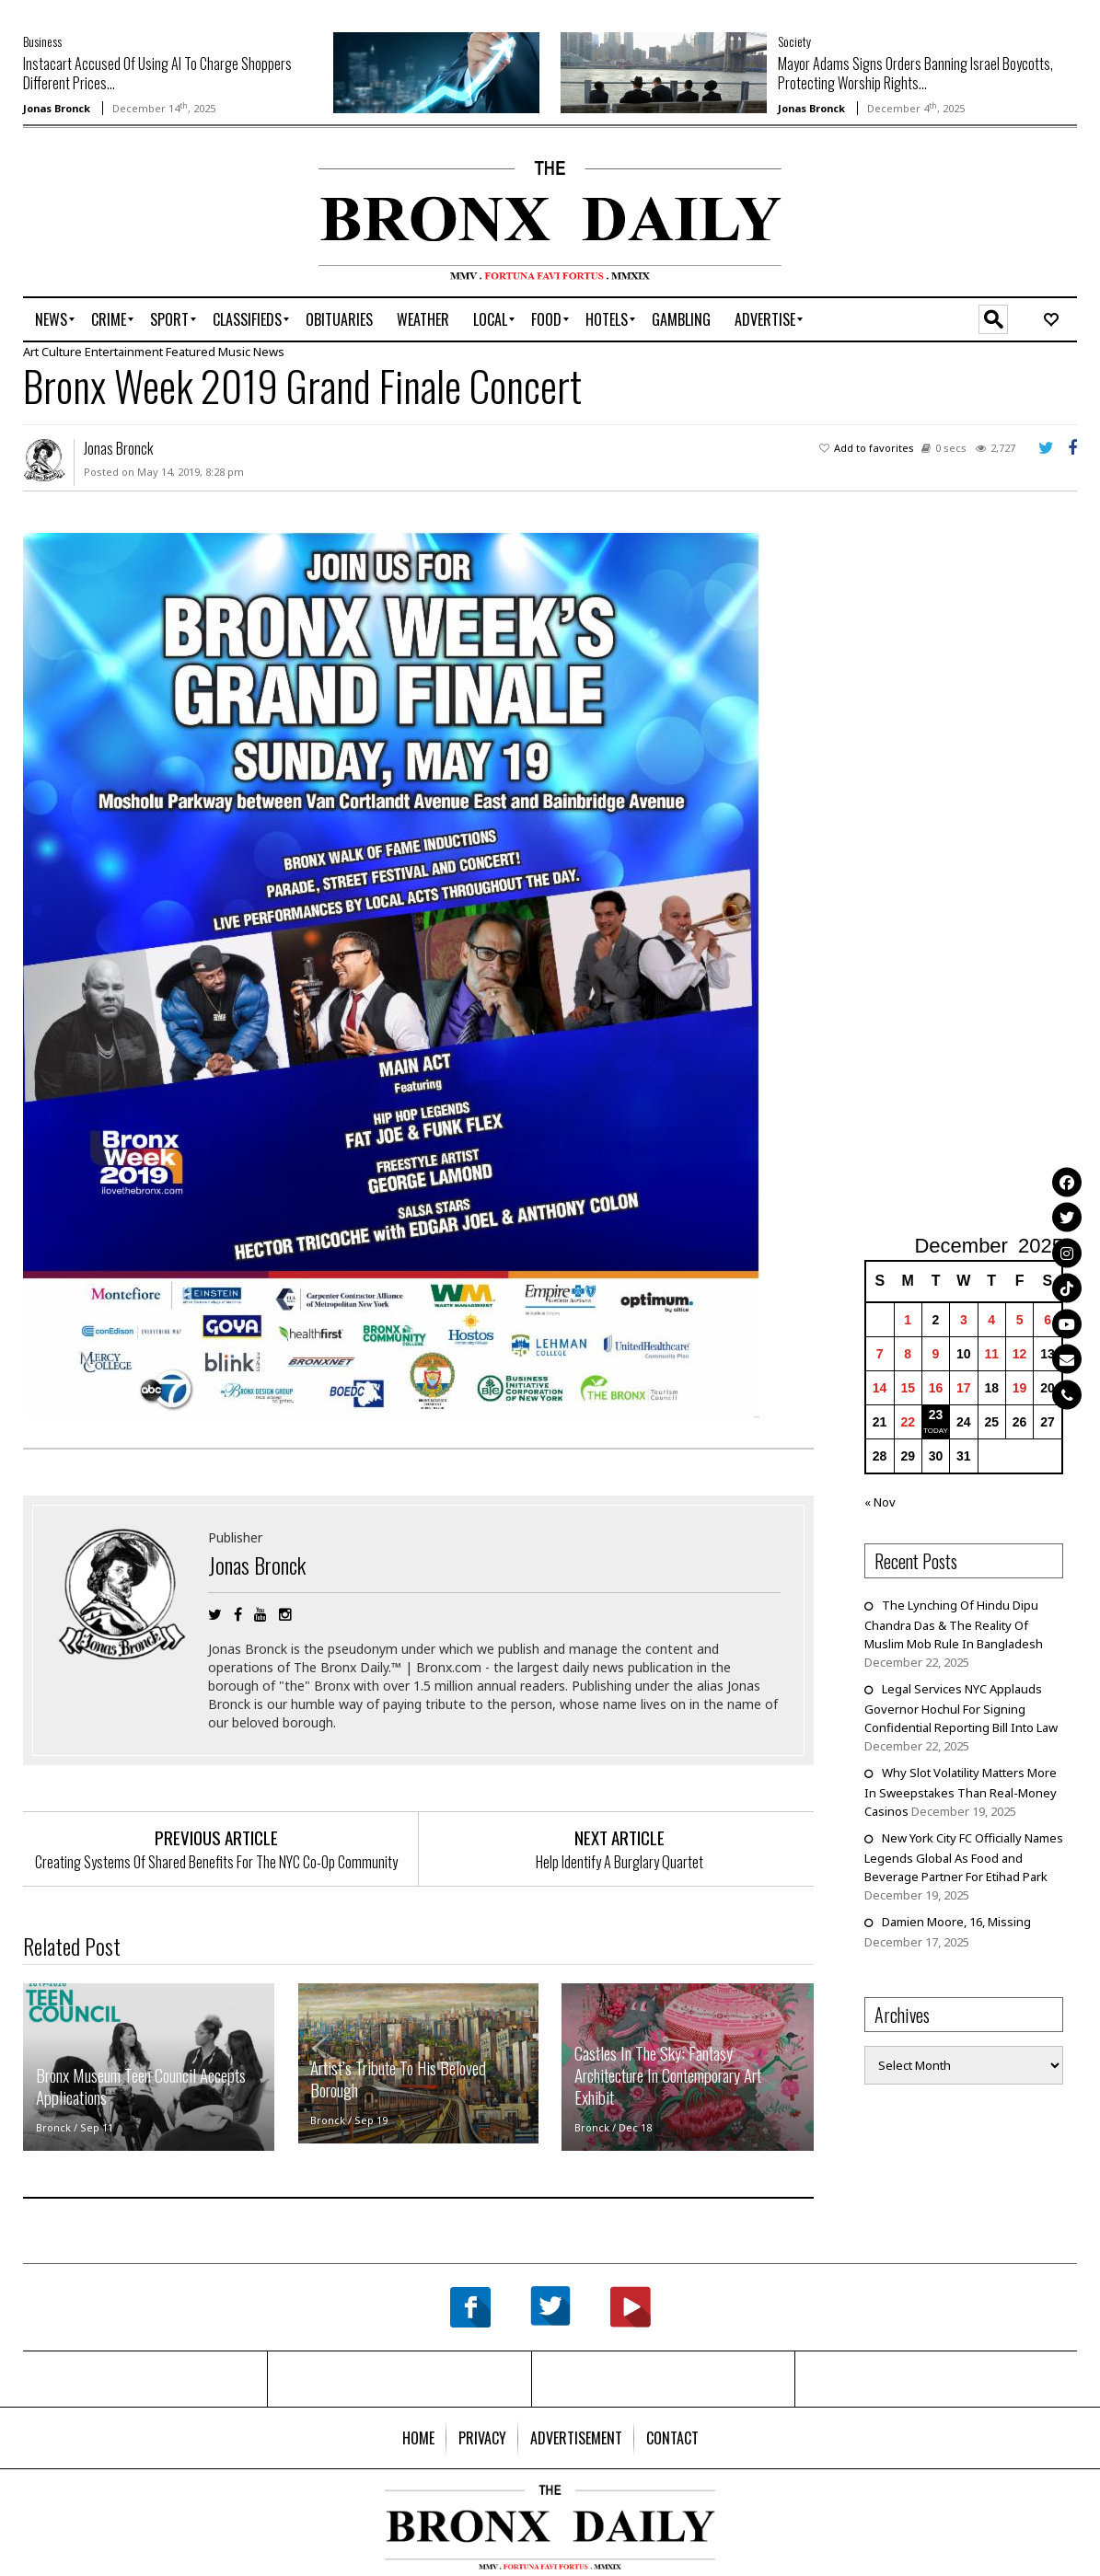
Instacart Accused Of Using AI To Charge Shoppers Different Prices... (157, 73)
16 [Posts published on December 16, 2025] (936, 1387)
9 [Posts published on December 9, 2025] (936, 1353)
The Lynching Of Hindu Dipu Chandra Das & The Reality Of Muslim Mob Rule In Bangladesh (953, 1624)
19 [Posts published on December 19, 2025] (1020, 1387)
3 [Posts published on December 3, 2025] (963, 1319)
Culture (61, 351)
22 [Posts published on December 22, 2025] (907, 1422)
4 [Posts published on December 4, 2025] (991, 1319)
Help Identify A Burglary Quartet (619, 1862)
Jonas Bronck (56, 108)
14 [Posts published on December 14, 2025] (880, 1387)
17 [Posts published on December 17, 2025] (963, 1387)
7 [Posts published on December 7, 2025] (880, 1353)
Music (234, 351)
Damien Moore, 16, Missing (956, 1921)
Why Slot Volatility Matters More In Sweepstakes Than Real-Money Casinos (960, 1791)
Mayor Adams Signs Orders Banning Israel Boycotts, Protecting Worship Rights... (915, 73)
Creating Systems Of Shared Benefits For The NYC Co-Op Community (216, 1862)
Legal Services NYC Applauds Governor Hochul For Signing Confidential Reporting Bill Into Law (962, 1708)
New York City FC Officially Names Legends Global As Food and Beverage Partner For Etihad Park (963, 1857)
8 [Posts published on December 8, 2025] (907, 1353)
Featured (190, 351)
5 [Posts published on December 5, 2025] (1020, 1319)
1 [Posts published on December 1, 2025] (907, 1319)
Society (794, 41)
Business (42, 41)
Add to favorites (874, 448)
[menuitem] (51, 319)
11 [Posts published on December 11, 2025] (991, 1353)
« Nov (880, 1502)
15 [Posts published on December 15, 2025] (907, 1387)
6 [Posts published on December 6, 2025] (1047, 1319)
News (268, 351)
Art (31, 351)
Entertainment (124, 351)
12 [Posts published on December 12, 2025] (1020, 1353)
